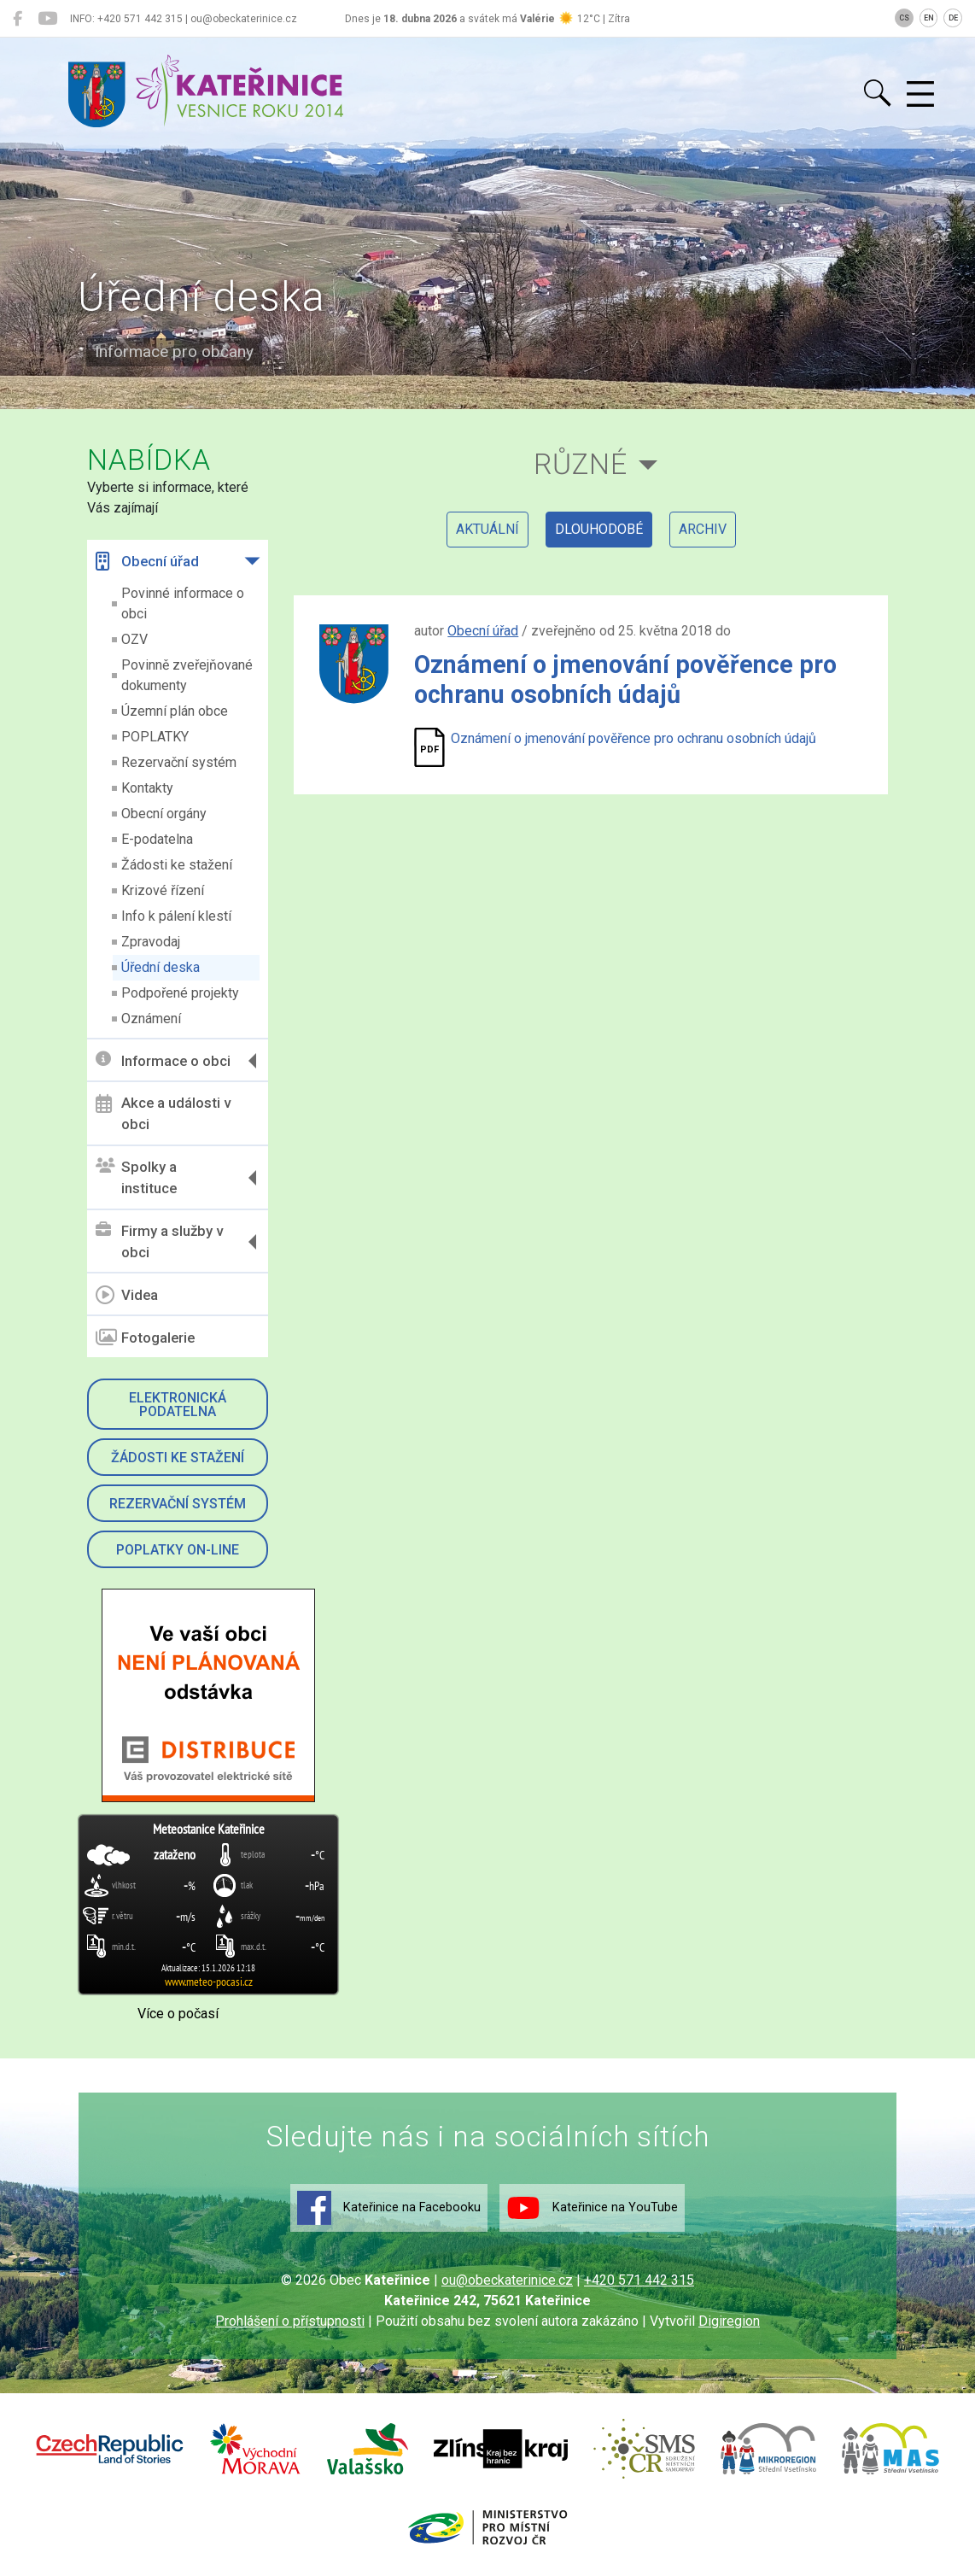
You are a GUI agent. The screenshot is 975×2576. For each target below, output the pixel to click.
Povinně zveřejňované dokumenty (187, 675)
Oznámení (151, 1018)
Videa (127, 1294)
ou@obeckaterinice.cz (507, 2280)
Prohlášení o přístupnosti (290, 2321)
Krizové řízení (162, 890)
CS (904, 18)
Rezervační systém (178, 762)
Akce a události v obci (163, 1113)
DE (953, 18)
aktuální (487, 529)
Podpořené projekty (180, 993)
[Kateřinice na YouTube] (47, 19)
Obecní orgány (164, 813)
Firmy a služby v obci (159, 1242)
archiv (703, 529)
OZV (134, 639)
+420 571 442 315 (639, 2280)
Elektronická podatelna (177, 1405)
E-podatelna (157, 839)
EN (929, 18)
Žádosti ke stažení (176, 865)
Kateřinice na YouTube (592, 2208)
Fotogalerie (145, 1337)
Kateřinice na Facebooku (389, 2208)
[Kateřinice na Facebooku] (17, 19)
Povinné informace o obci (182, 603)
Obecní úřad (147, 561)
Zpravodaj (150, 942)
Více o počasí (178, 2013)
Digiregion (729, 2321)
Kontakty (147, 788)
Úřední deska (160, 967)
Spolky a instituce (136, 1177)
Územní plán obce (174, 711)
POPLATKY (155, 737)
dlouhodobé (599, 529)
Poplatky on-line (177, 1550)
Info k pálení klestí (176, 916)
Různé (581, 464)
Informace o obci (163, 1060)
